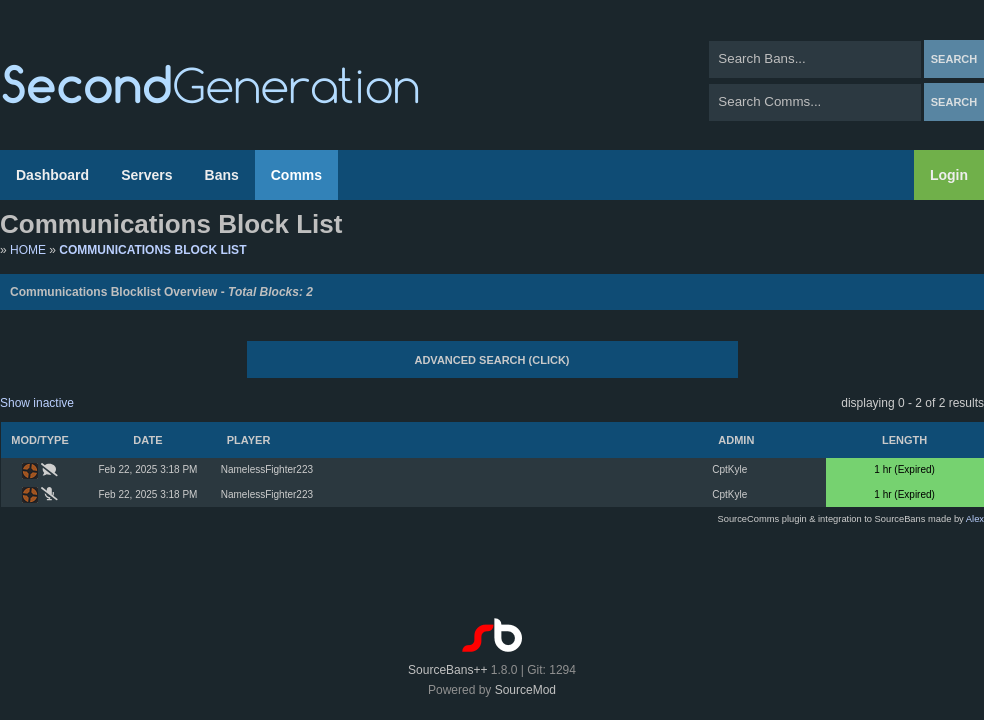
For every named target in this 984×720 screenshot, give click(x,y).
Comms (296, 175)
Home (28, 250)
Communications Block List (152, 250)
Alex (975, 519)
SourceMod (525, 690)
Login (949, 175)
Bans (222, 175)
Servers (146, 175)
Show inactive (37, 403)
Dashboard (52, 175)
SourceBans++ (447, 670)
